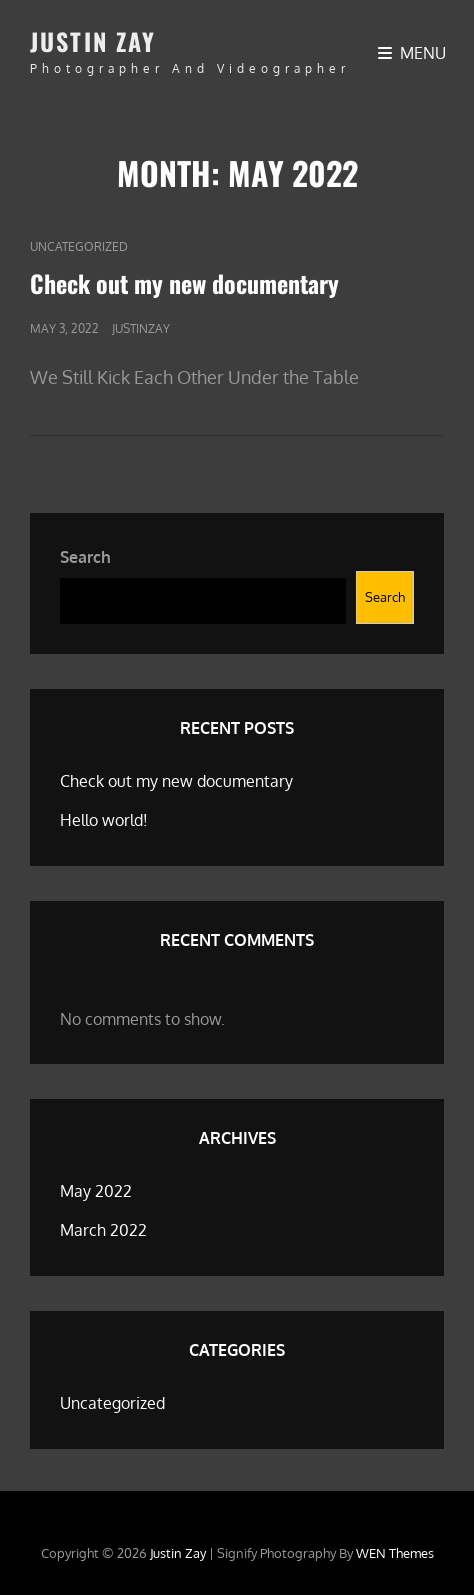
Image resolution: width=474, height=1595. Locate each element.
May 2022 (96, 1191)
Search (85, 557)
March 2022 (103, 1230)
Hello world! (104, 820)
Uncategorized (79, 246)
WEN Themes (395, 1553)
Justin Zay (93, 41)
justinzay (141, 328)
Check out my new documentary (184, 283)
